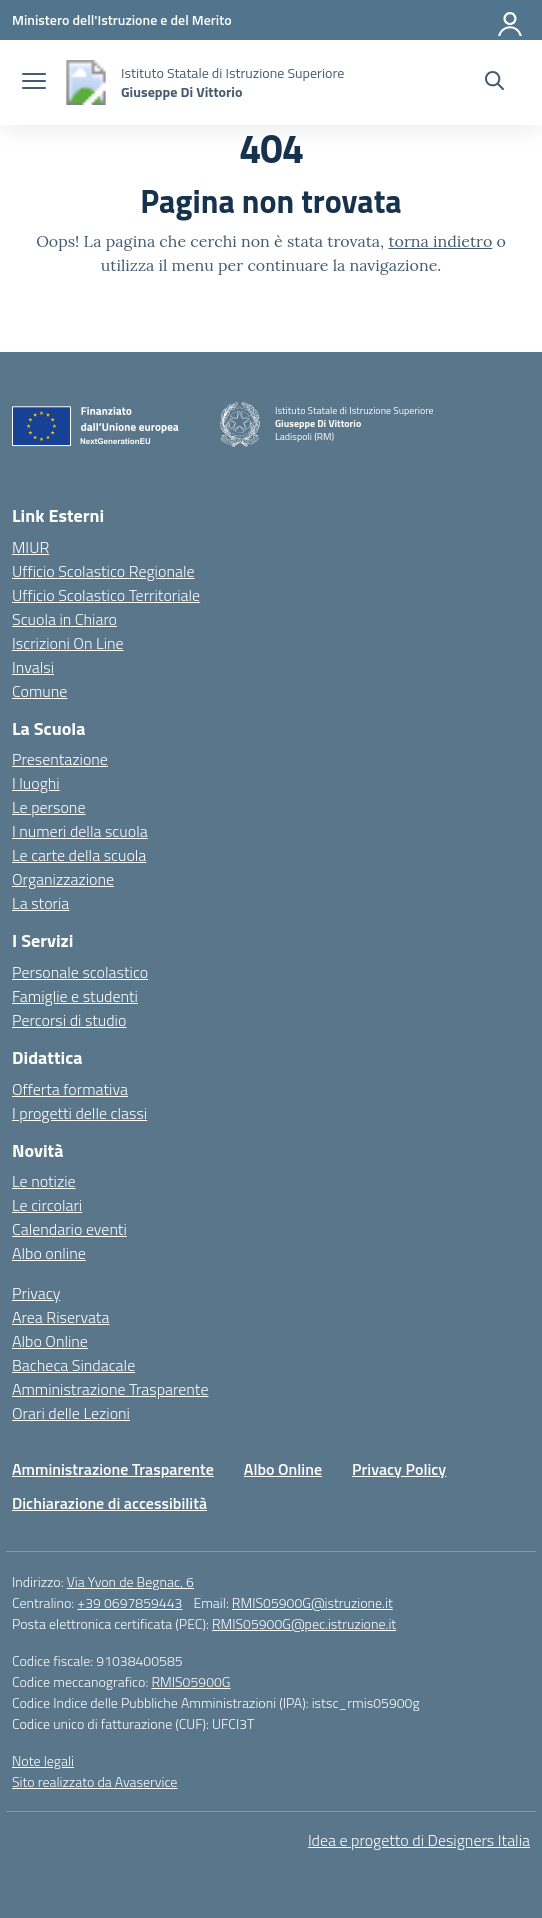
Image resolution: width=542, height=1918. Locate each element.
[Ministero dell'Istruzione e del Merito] (122, 19)
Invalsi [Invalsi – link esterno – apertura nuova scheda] (33, 667)
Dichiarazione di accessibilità (109, 1503)
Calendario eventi (69, 1229)
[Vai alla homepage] (86, 82)
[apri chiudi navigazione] (34, 83)
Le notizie (44, 1181)
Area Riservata (60, 1317)
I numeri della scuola (80, 831)
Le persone (48, 807)
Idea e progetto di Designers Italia (419, 1840)
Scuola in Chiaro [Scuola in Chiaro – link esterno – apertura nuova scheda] (64, 619)
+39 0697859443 (129, 1602)
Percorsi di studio (69, 1020)
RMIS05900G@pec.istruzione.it (304, 1623)
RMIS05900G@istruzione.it (312, 1602)
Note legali (43, 1760)
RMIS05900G (190, 1681)
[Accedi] (511, 20)
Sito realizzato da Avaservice (94, 1781)
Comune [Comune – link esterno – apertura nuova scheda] (39, 691)
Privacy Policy (399, 1469)
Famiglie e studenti (75, 996)
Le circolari (47, 1205)
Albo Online (50, 1341)
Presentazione (60, 759)
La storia (40, 903)
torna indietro (440, 241)
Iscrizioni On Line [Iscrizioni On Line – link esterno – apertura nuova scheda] (68, 643)
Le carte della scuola (79, 855)
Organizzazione (63, 879)
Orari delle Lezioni (71, 1413)
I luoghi (36, 783)
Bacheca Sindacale (73, 1365)
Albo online (49, 1253)
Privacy (36, 1293)
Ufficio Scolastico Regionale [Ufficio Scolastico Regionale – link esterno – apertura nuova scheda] (103, 571)
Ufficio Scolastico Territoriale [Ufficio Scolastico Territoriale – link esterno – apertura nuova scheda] (106, 595)
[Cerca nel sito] (494, 83)
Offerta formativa (70, 1089)
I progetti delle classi (79, 1113)
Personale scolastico (80, 972)
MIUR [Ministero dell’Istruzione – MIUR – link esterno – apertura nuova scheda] (30, 547)
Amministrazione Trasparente (110, 1389)
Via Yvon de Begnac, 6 (130, 1581)
